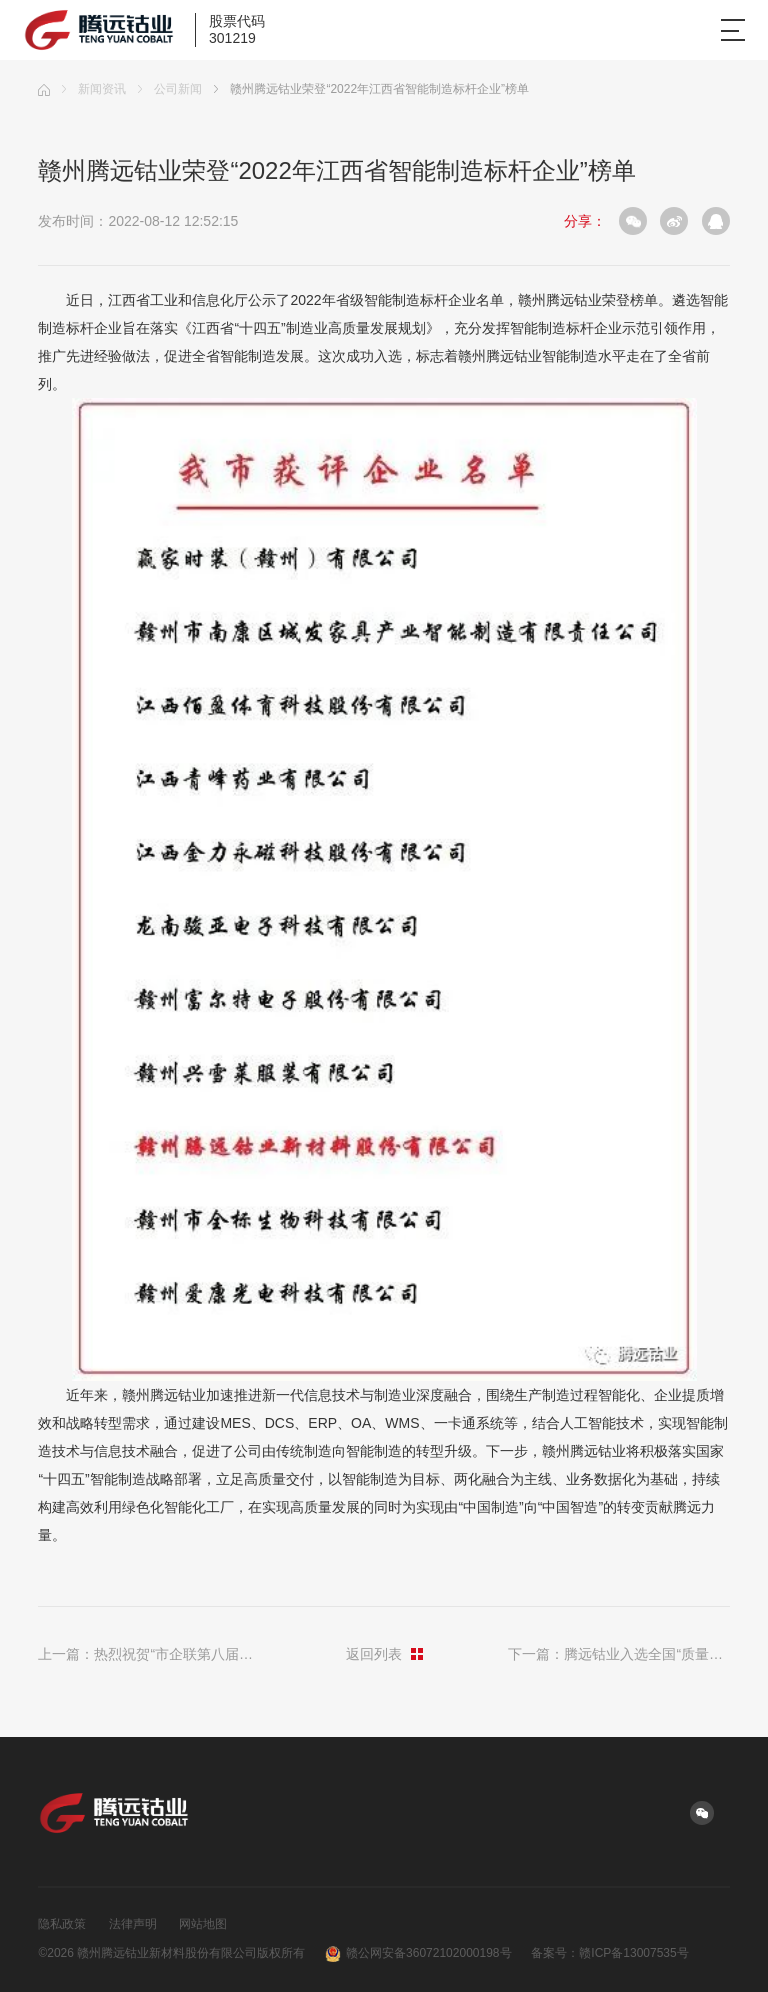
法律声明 (133, 1924)
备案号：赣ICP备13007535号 (609, 1953)
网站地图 (203, 1924)
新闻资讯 (94, 89)
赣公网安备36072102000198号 (418, 1954)
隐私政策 (62, 1924)
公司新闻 (170, 89)
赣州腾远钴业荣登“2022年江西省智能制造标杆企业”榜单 (371, 89)
